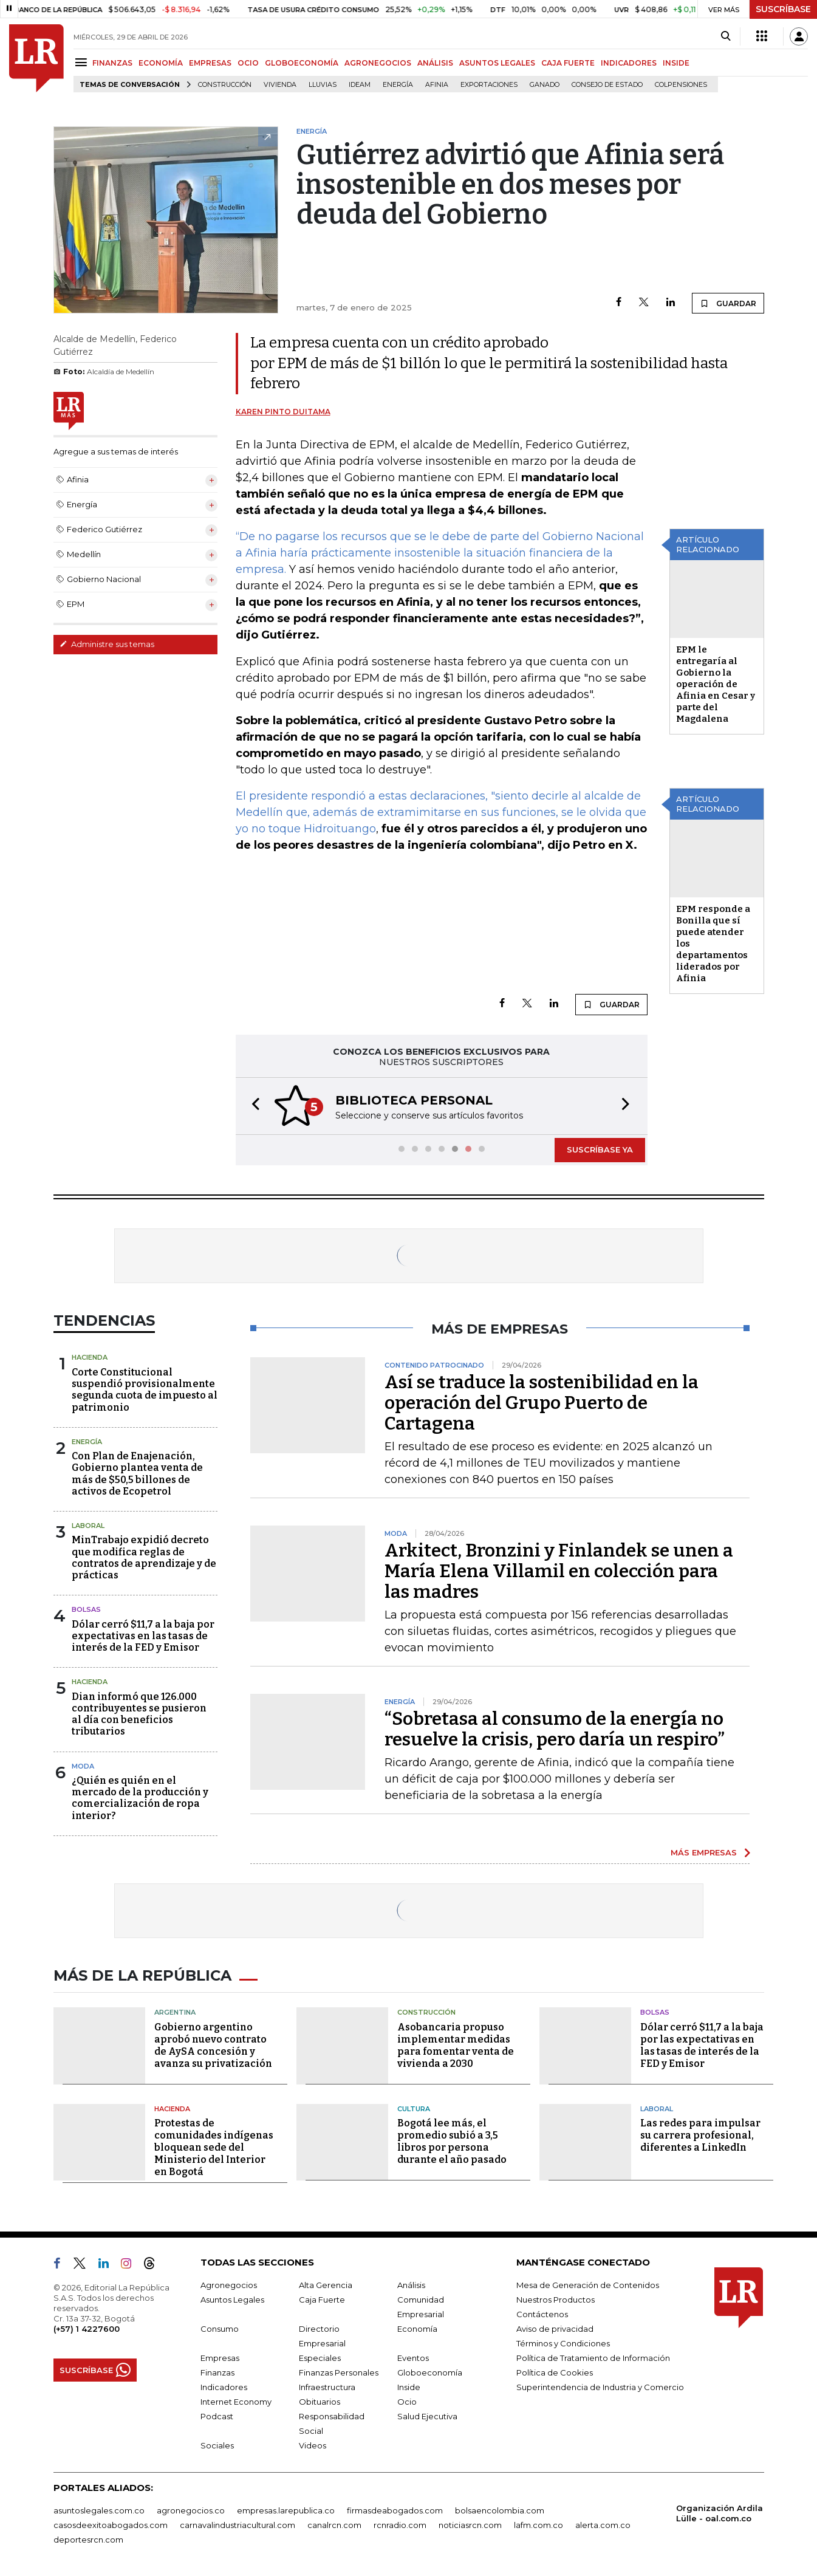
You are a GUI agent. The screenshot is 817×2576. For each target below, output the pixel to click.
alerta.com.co (603, 2525)
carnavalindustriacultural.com (237, 2525)
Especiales (320, 2358)
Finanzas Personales (338, 2372)
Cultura (413, 2109)
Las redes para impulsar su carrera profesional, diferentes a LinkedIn (700, 2135)
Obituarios (319, 2401)
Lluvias (323, 85)
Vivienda (280, 85)
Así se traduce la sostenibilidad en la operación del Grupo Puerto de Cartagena (542, 1402)
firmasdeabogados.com (395, 2510)
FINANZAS (112, 62)
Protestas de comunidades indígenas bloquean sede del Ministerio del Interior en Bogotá (213, 2147)
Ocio (407, 2401)
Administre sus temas (107, 644)
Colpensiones (681, 85)
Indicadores (223, 2387)
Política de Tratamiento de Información (593, 2358)
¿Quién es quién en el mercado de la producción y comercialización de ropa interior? (140, 1798)
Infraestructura (327, 2387)
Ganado (544, 85)
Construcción (224, 85)
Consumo (219, 2329)
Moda (83, 1766)
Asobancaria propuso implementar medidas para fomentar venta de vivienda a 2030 (455, 2045)
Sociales (217, 2445)
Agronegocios (228, 2285)
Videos (312, 2445)
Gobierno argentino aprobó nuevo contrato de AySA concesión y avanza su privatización (213, 2045)
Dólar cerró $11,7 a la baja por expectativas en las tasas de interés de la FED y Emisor (143, 1636)
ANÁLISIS (435, 62)
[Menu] (82, 62)
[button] (252, 1106)
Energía (398, 85)
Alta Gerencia (325, 2285)
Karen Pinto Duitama (283, 411)
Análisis (411, 2285)
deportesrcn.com (88, 2539)
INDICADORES (629, 62)
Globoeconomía (429, 2372)
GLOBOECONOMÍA (301, 62)
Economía (417, 2329)
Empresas (219, 2358)
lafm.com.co (538, 2525)
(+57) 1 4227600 (86, 2329)
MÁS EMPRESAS (704, 1852)
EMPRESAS (210, 62)
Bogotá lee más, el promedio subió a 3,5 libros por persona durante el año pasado (452, 2141)
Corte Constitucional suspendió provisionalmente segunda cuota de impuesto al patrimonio (144, 1389)
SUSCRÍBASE (783, 9)
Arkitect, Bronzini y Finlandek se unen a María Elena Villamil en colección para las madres (559, 1571)
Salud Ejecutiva (427, 2416)
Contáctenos (542, 2314)
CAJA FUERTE (568, 62)
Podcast (216, 2416)
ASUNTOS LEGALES (497, 62)
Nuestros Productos (555, 2299)
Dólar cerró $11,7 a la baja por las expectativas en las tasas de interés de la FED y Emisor (702, 2045)
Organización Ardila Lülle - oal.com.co (719, 2513)
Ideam (360, 85)
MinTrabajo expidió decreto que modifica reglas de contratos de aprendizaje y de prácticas (144, 1557)
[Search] (725, 36)
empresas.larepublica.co (286, 2510)
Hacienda (90, 1357)
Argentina (175, 2012)
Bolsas (86, 1609)
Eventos (413, 2358)
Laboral (88, 1525)
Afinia (436, 85)
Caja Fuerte (322, 2299)
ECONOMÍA (160, 62)
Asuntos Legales (232, 2299)
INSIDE (676, 62)
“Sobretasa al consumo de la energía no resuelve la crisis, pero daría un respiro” (555, 1729)
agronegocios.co (191, 2510)
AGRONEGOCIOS (377, 62)
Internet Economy (236, 2401)
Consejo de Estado (607, 85)
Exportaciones (489, 85)
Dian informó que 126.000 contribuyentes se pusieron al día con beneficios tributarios (139, 1714)
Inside (408, 2387)
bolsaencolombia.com (499, 2510)
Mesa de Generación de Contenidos (587, 2285)
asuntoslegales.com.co (99, 2510)
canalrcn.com (334, 2525)
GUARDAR (728, 303)
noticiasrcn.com (470, 2525)
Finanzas (217, 2372)
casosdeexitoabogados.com (110, 2525)
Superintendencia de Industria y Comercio (600, 2387)
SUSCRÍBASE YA (600, 1149)
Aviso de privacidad (554, 2329)
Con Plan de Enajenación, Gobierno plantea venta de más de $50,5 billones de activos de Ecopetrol (137, 1473)
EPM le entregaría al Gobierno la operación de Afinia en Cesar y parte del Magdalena (715, 684)
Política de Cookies (554, 2372)
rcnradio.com (400, 2525)
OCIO (248, 62)
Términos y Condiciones (563, 2343)
